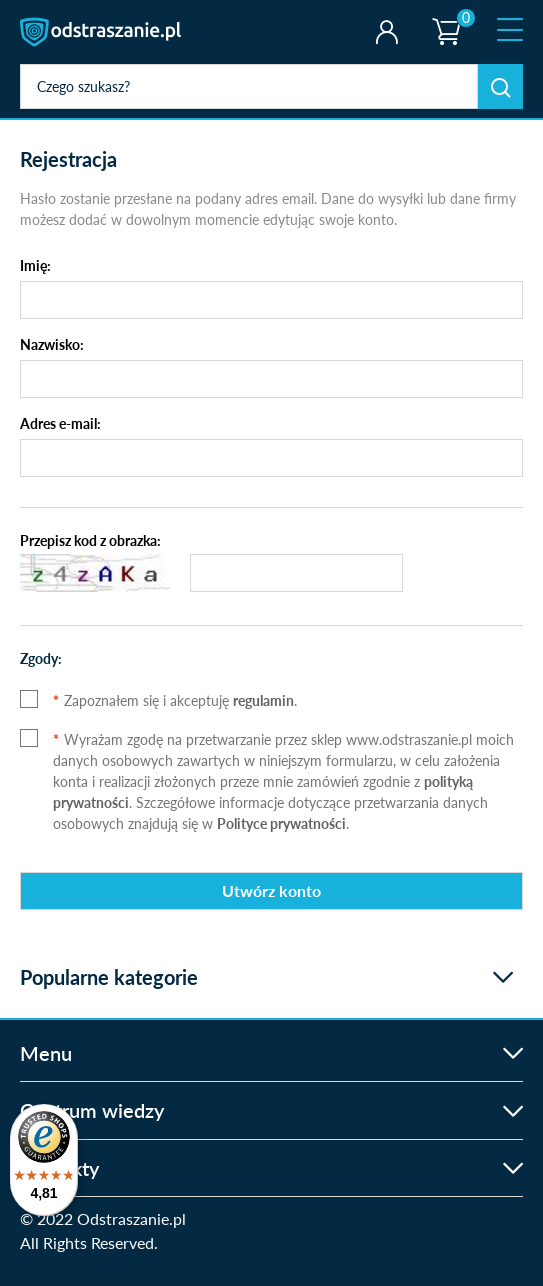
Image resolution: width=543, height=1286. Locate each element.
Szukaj (500, 86)
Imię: (35, 265)
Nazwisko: (52, 344)
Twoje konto (386, 32)
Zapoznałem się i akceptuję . (175, 700)
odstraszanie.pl (102, 32)
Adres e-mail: (60, 423)
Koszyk (445, 15)
